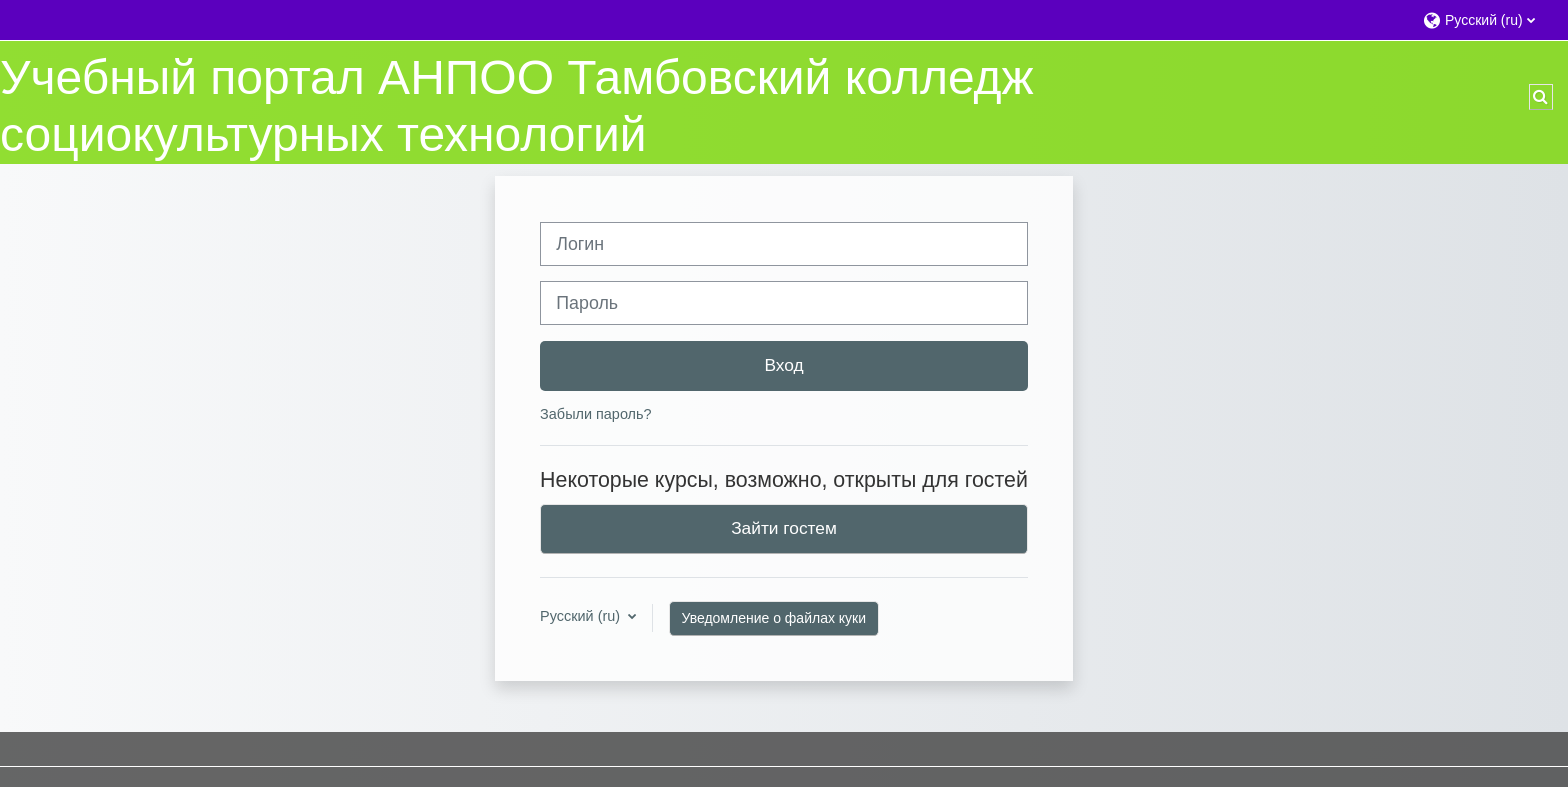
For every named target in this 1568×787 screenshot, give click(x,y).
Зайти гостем (784, 528)
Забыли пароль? (595, 414)
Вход (783, 365)
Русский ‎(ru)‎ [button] (582, 616)
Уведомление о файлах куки (774, 618)
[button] (1485, 19)
